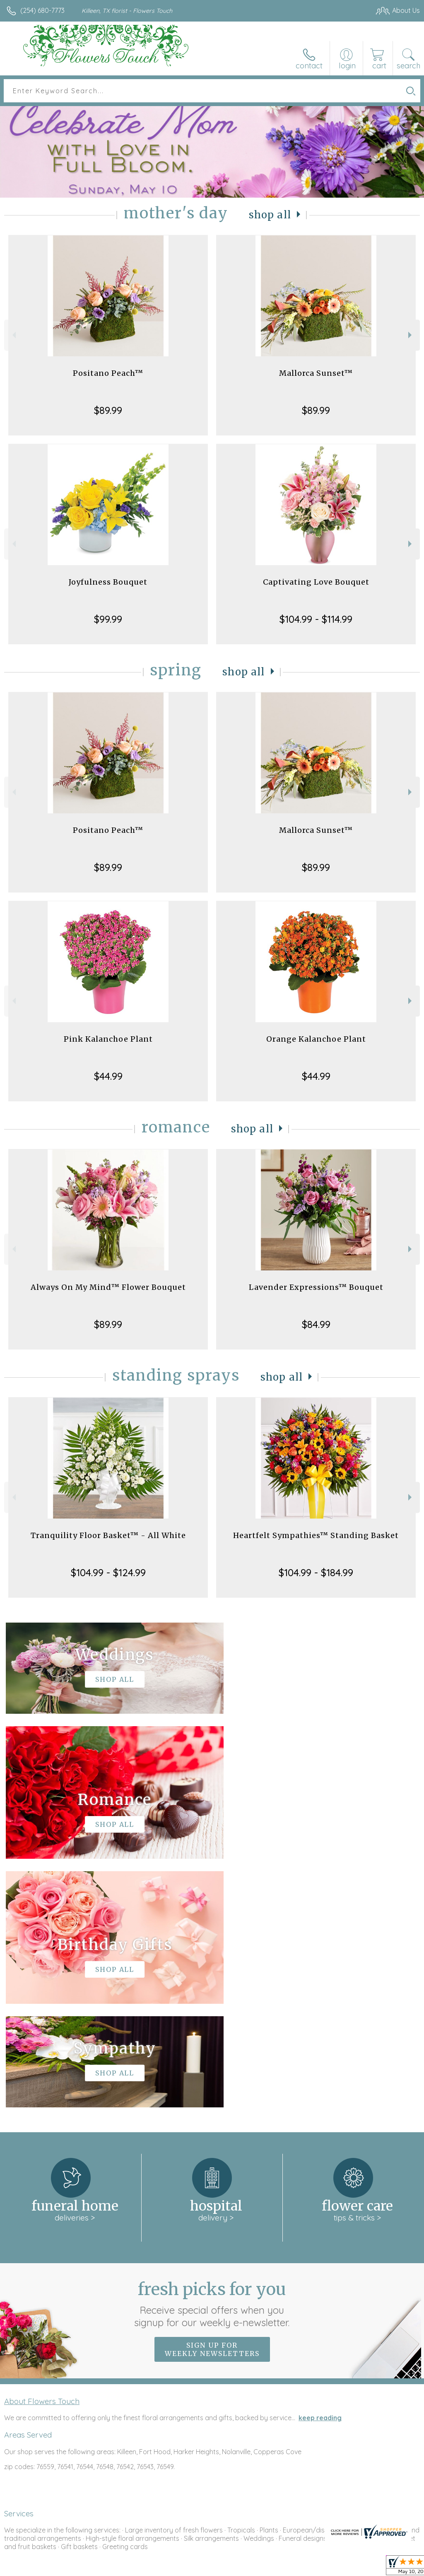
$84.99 (316, 1324)
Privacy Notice (279, 2567)
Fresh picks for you (212, 2055)
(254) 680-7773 (42, 10)
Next (411, 335)
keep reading (320, 2169)
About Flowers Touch (42, 2153)
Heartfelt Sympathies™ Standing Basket (316, 1535)
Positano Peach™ (108, 373)
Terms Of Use (230, 2567)
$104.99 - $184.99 (316, 1572)
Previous (13, 335)
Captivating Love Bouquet (316, 582)
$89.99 (108, 410)
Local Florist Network (338, 2567)
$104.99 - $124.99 (108, 1572)
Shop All (270, 214)
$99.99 (108, 619)
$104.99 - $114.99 (315, 619)
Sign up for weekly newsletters (212, 2100)
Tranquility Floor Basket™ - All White (108, 1535)
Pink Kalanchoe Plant (108, 1039)
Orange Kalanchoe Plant (316, 1039)
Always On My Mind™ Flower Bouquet (108, 1287)
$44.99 (108, 1076)
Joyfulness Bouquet (108, 582)
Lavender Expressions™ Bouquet (316, 1287)
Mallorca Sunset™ (316, 373)
